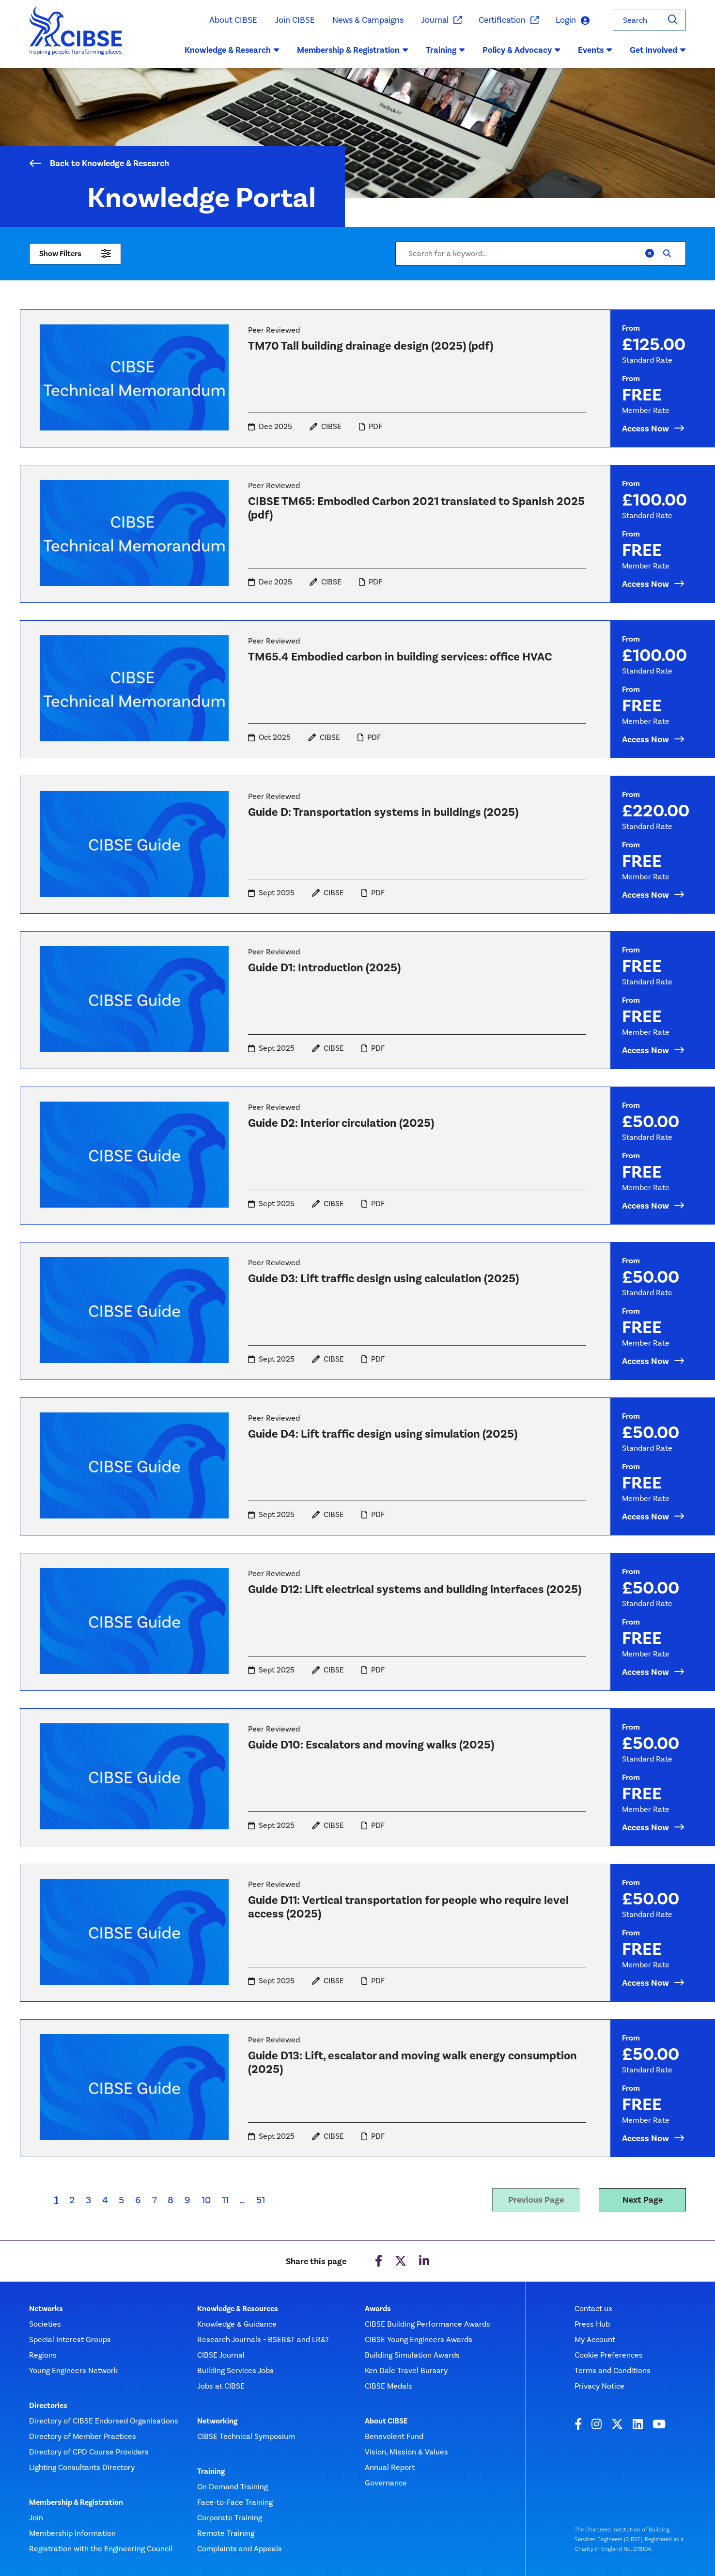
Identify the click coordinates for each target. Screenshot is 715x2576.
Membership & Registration (76, 2502)
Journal (441, 20)
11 (225, 2200)
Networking (217, 2421)
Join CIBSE (295, 20)
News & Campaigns (368, 20)
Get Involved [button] (658, 50)
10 (206, 2200)
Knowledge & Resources (237, 2309)
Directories (48, 2405)
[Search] (672, 20)
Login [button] (573, 20)
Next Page (642, 2199)
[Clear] (649, 253)
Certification (508, 20)
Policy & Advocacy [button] (521, 50)
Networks (46, 2309)
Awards (378, 2309)
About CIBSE (233, 20)
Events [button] (595, 50)
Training (211, 2471)
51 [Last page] (260, 2200)
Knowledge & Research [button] (232, 50)
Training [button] (445, 50)
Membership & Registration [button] (352, 50)
